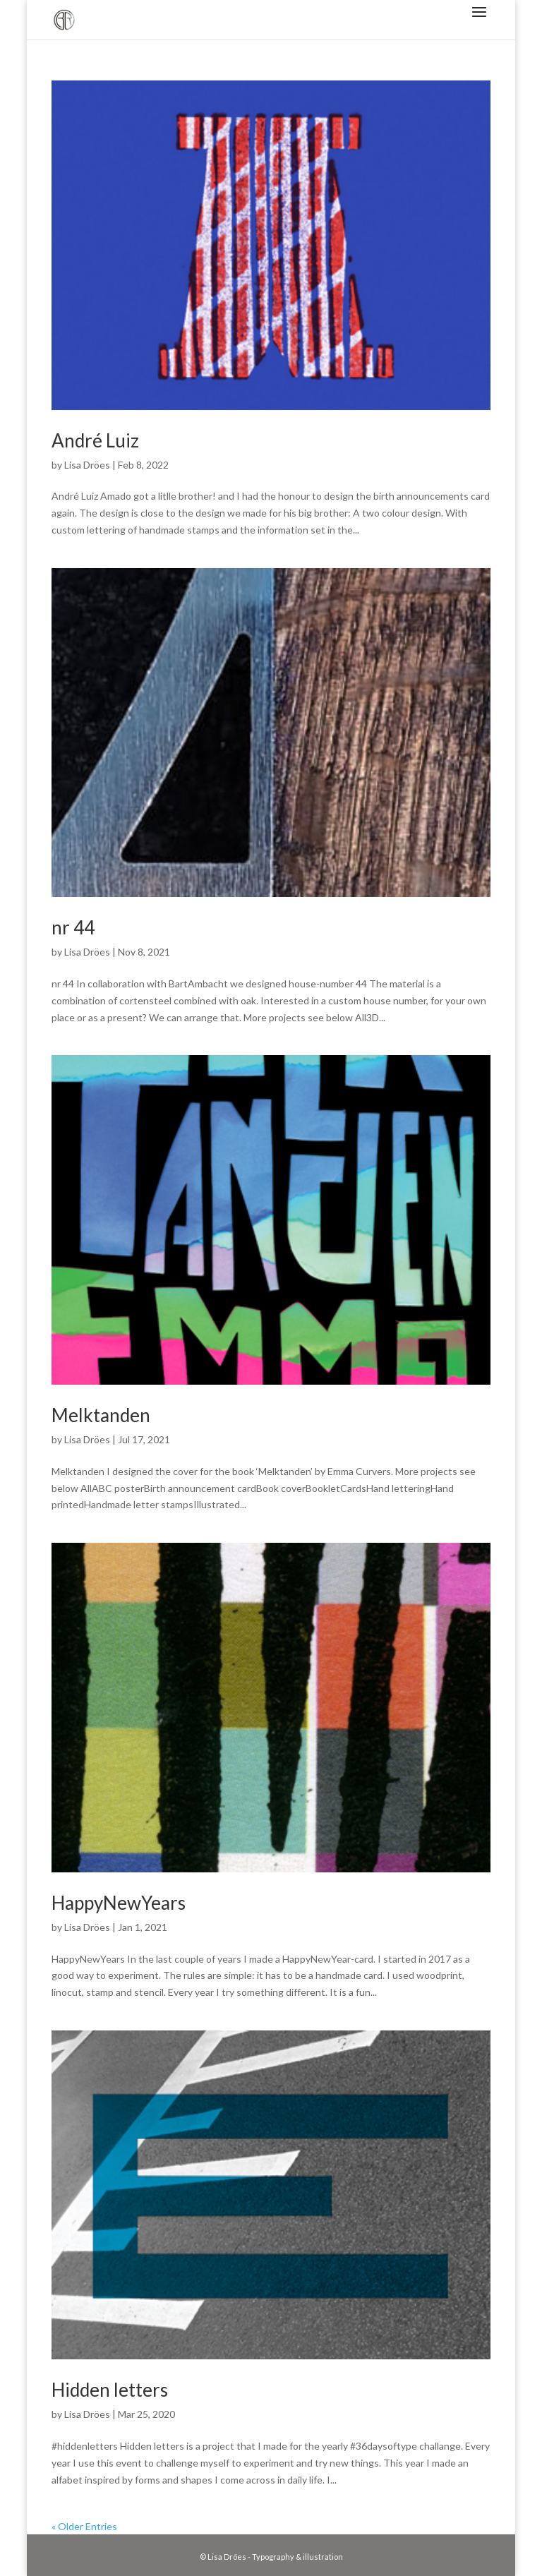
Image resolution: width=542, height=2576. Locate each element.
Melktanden (101, 1415)
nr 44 (73, 927)
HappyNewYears (119, 1902)
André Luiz (95, 440)
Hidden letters (110, 2389)
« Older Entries (84, 2526)
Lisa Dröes (87, 465)
